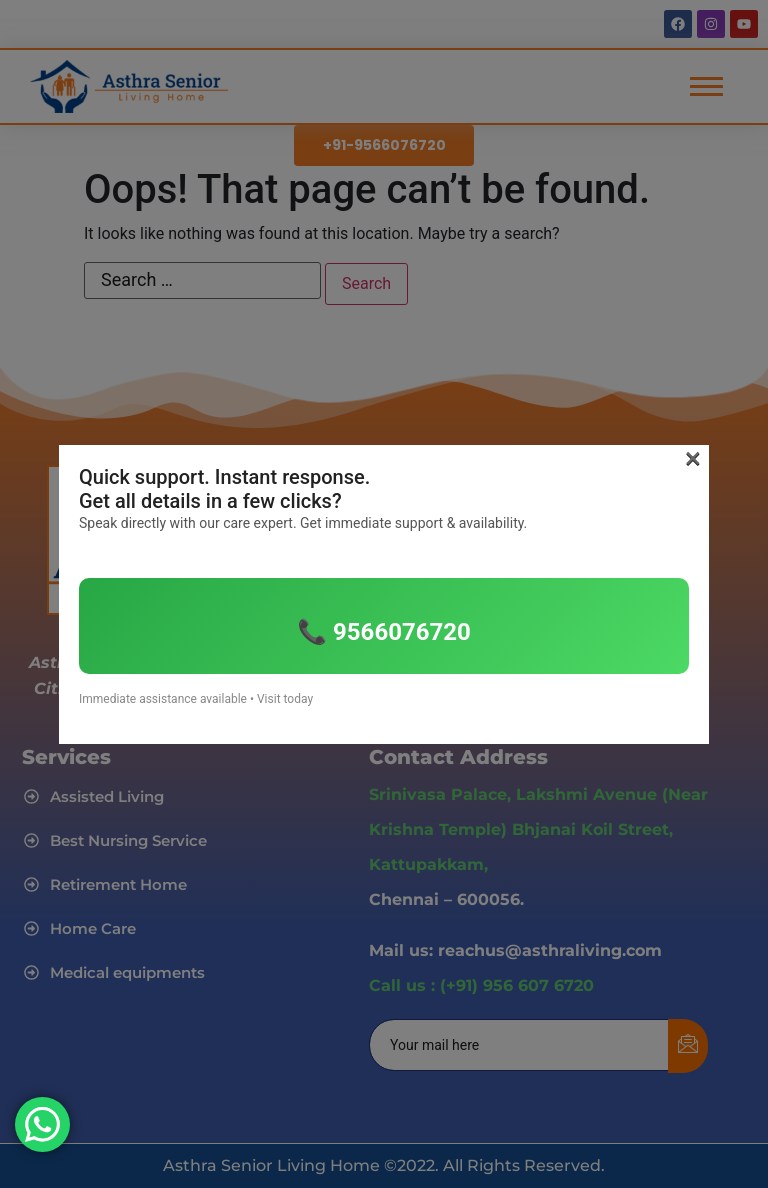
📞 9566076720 (384, 632)
